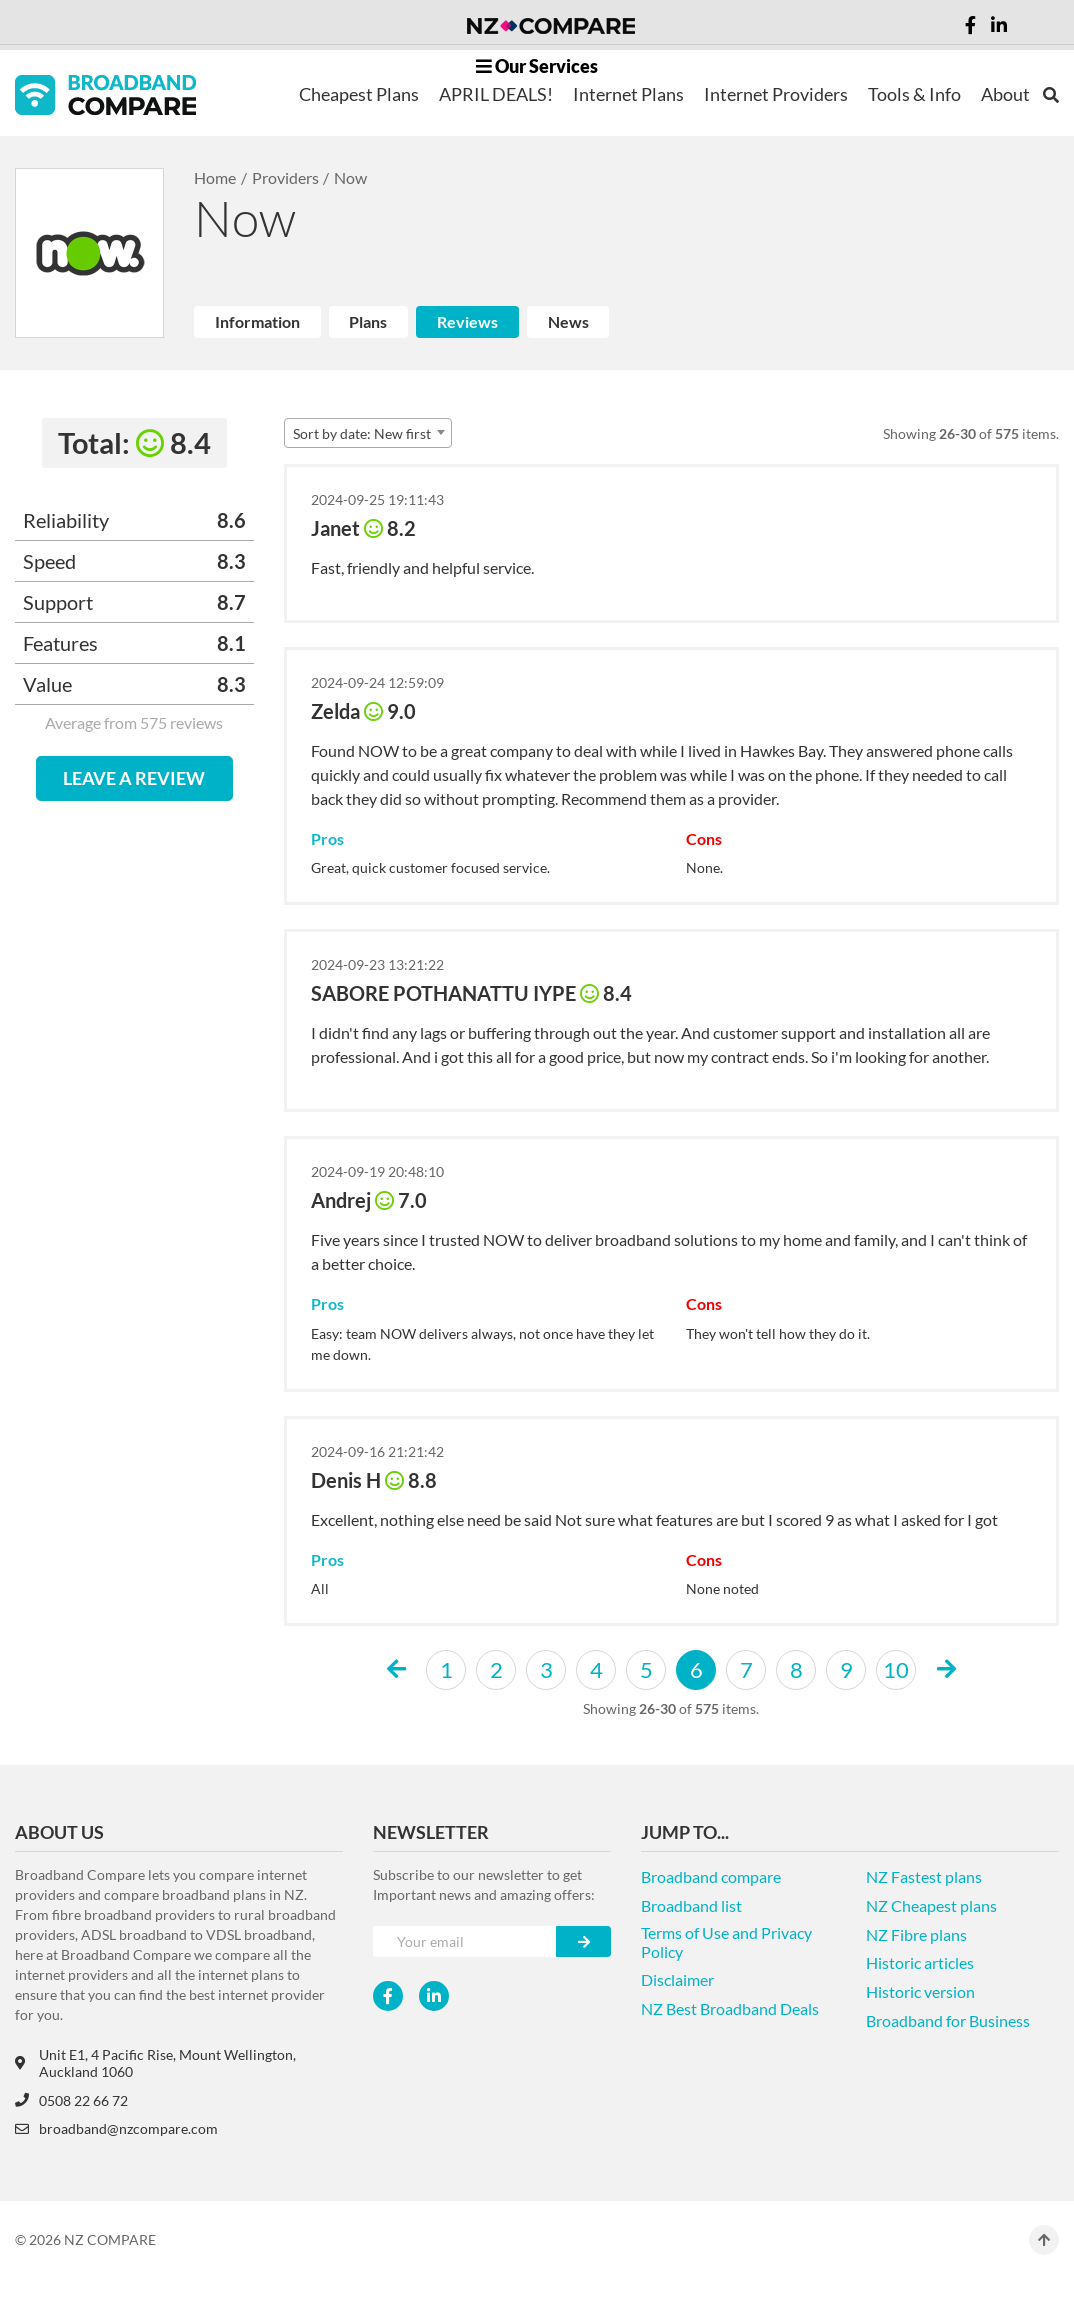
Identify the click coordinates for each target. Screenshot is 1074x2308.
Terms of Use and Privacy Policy (726, 1942)
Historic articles (920, 1962)
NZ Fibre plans (916, 1934)
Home (215, 177)
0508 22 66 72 (71, 2100)
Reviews (467, 321)
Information (257, 321)
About (1005, 94)
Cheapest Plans (359, 94)
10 (896, 1669)
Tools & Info (914, 94)
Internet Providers (776, 94)
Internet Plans (628, 94)
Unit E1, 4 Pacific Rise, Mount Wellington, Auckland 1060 (155, 2063)
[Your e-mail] (465, 1941)
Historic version (920, 1991)
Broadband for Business (948, 2020)
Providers (285, 177)
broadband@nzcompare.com (116, 2128)
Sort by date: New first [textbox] (362, 433)
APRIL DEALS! (496, 94)
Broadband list (691, 1905)
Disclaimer (677, 1979)
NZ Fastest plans (924, 1876)
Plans (368, 321)
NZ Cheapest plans (931, 1905)
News (568, 321)
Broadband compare (711, 1876)
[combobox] (368, 433)
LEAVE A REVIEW (134, 778)
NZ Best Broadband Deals (730, 2008)
